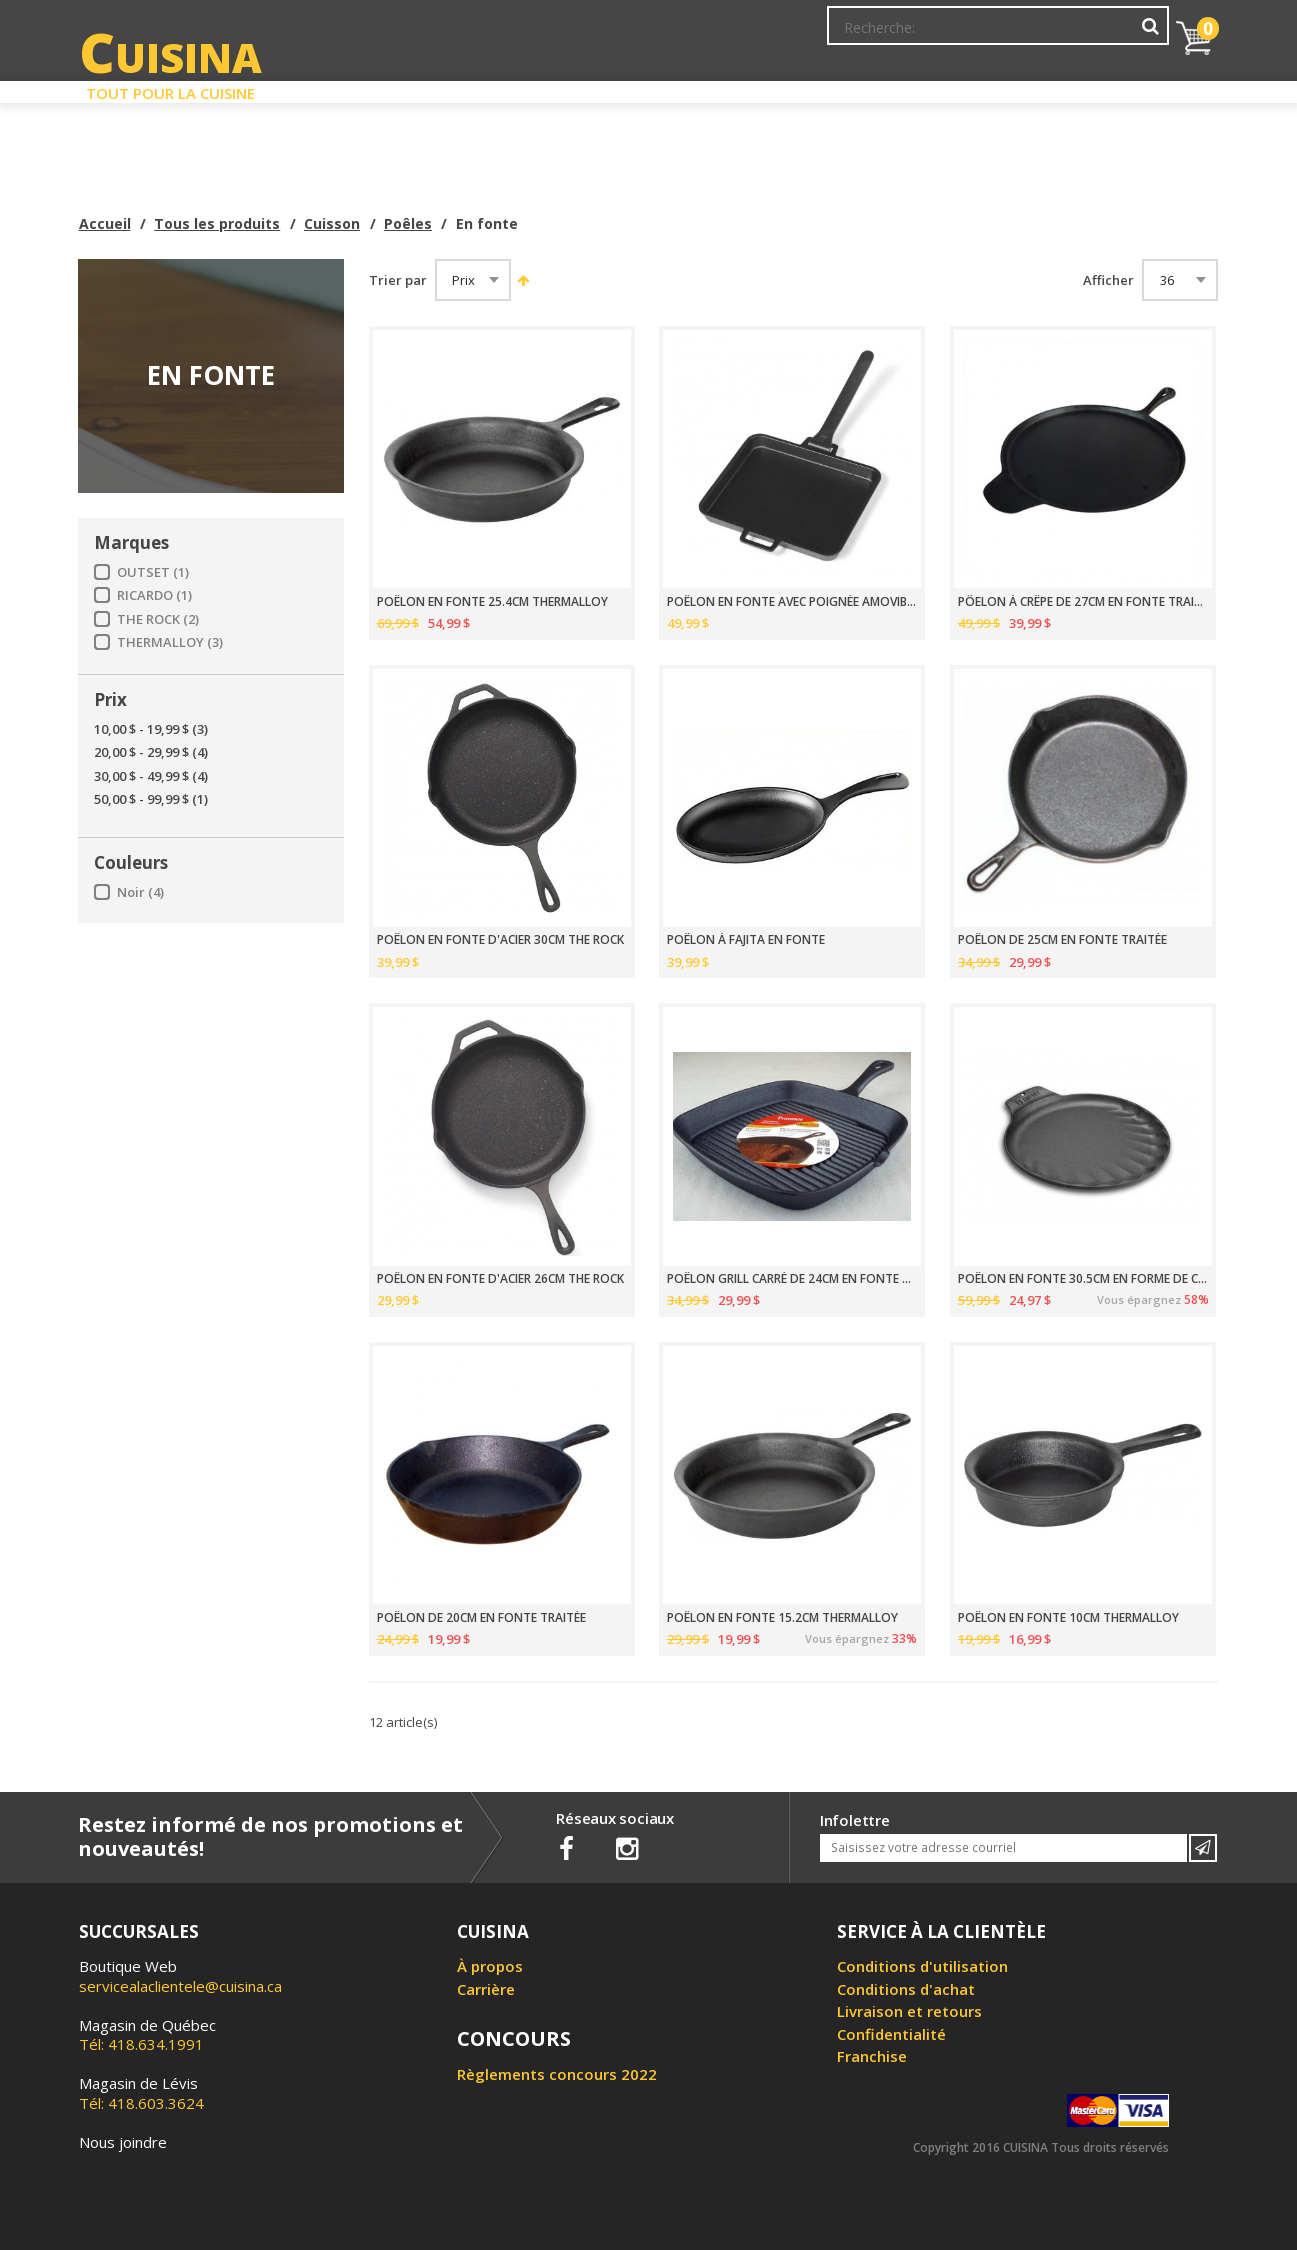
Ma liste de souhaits (993, 35)
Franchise (872, 2056)
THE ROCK (158, 619)
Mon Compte (866, 35)
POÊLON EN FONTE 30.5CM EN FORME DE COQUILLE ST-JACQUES (1083, 1279)
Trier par (398, 280)
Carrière (486, 1989)
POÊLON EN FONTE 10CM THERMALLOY (1068, 1618)
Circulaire (792, 88)
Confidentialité (891, 2034)
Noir (140, 892)
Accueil (105, 223)
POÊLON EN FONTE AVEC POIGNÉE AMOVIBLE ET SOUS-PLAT (792, 602)
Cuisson (332, 223)
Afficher (1108, 280)
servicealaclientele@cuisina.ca (180, 1986)
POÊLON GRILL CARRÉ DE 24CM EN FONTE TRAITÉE (792, 1279)
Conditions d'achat (906, 1989)
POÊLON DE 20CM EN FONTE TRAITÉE (481, 1618)
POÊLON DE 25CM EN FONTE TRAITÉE (1062, 940)
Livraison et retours (909, 2011)
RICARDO (154, 595)
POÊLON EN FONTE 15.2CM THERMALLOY (782, 1618)
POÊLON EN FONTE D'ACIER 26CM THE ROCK (500, 1279)
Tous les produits (217, 223)
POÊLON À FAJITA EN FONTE (746, 940)
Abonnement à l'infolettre (721, 35)
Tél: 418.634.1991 (147, 2035)
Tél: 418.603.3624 (141, 2093)
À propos (490, 1966)
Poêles (408, 223)
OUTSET (153, 572)
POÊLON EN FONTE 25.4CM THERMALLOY (492, 602)
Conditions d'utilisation (922, 1966)
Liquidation (647, 88)
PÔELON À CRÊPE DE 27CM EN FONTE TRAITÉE (1083, 602)
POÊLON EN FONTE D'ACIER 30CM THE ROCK (500, 940)
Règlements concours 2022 (557, 2074)
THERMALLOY (170, 642)
